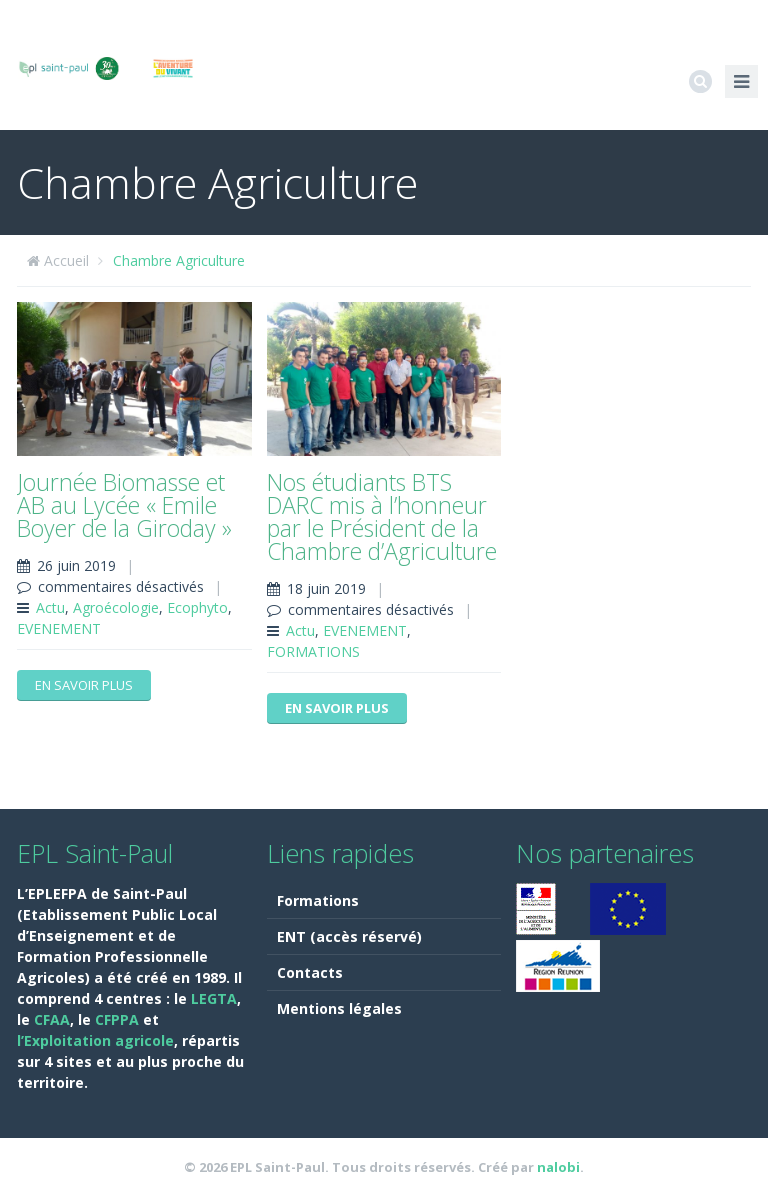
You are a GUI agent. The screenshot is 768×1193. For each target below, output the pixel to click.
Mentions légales (339, 1008)
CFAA (52, 1019)
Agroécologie (116, 607)
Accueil (66, 260)
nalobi (558, 1167)
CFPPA (119, 1019)
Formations (318, 900)
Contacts (310, 972)
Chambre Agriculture (179, 260)
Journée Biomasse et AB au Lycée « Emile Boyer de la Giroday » (124, 505)
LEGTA (214, 998)
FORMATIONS (313, 651)
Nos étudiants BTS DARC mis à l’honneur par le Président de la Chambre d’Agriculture (382, 516)
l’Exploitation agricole (95, 1040)
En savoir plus (84, 685)
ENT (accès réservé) (349, 936)
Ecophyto (197, 607)
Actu (50, 607)
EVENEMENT (59, 628)
